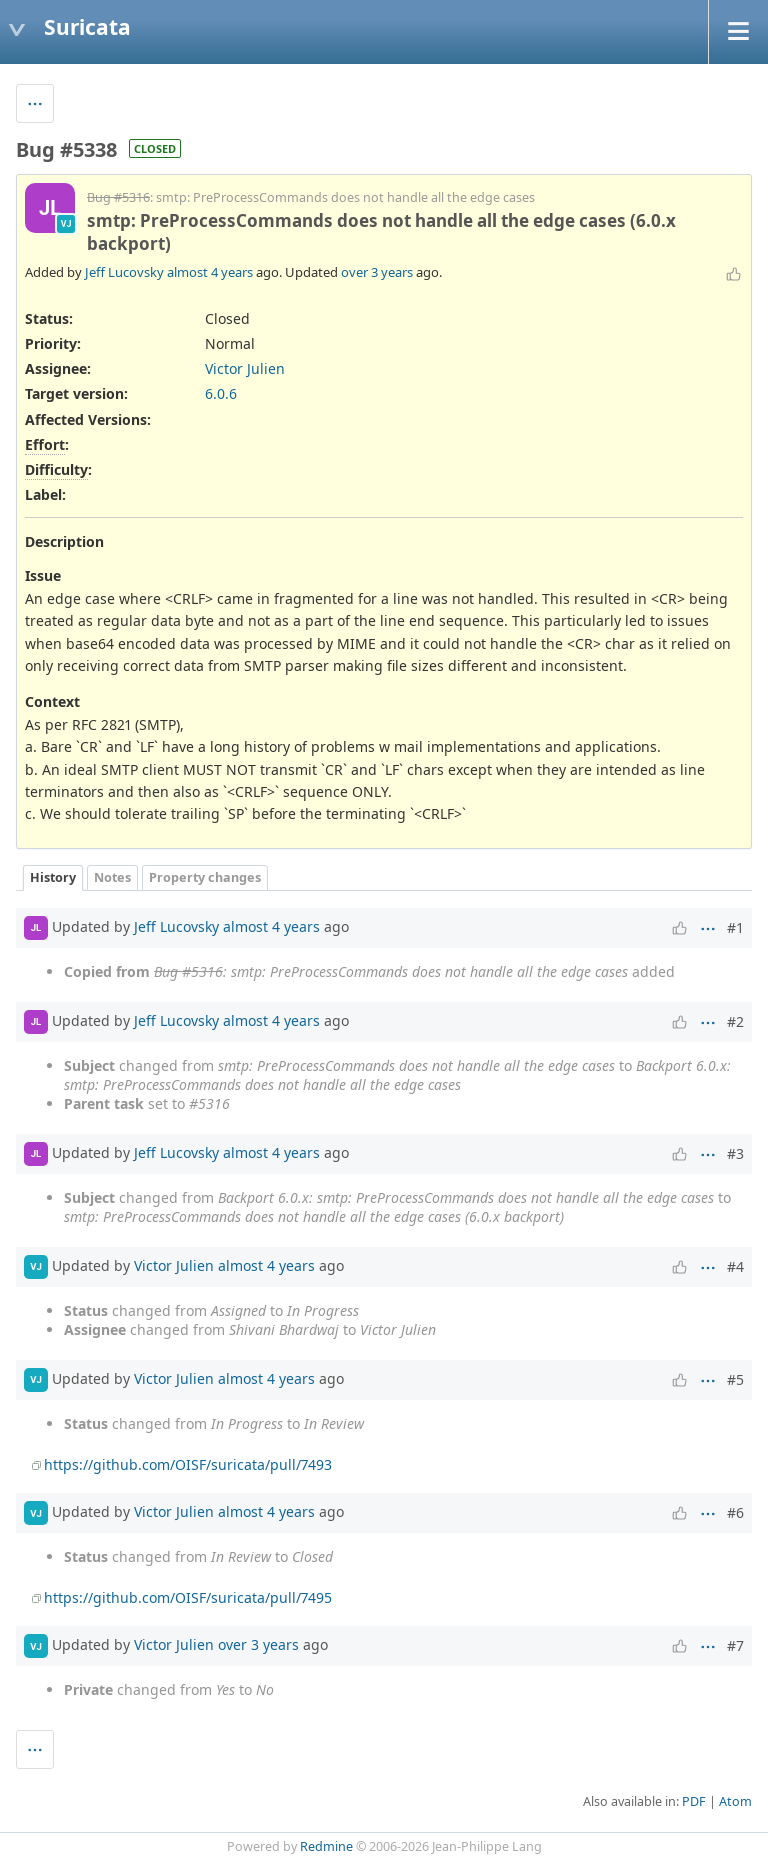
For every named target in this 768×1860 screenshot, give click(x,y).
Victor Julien (245, 368)
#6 (735, 1512)
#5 (735, 1379)
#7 (735, 1645)
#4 (735, 1266)
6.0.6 (221, 393)
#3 (735, 1153)
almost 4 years (210, 272)
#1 (735, 927)
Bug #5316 (118, 197)
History (53, 877)
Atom (735, 1801)
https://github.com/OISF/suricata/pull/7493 (188, 1464)
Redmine (326, 1846)
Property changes (205, 877)
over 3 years (377, 272)
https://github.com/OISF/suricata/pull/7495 (188, 1597)
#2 (735, 1021)
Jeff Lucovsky (124, 272)
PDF (694, 1801)
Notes (112, 877)
